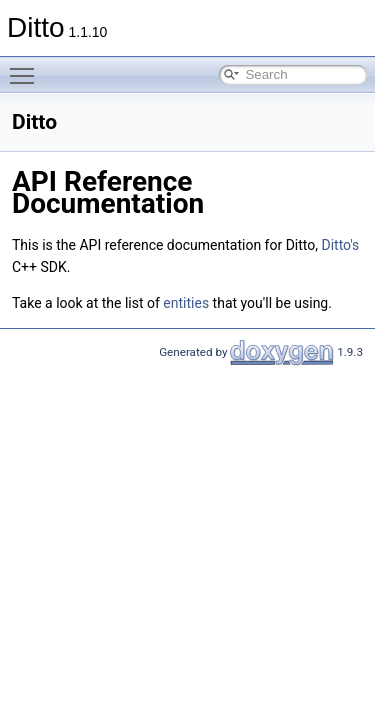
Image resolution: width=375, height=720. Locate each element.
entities (186, 303)
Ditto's (340, 245)
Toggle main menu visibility (27, 67)
